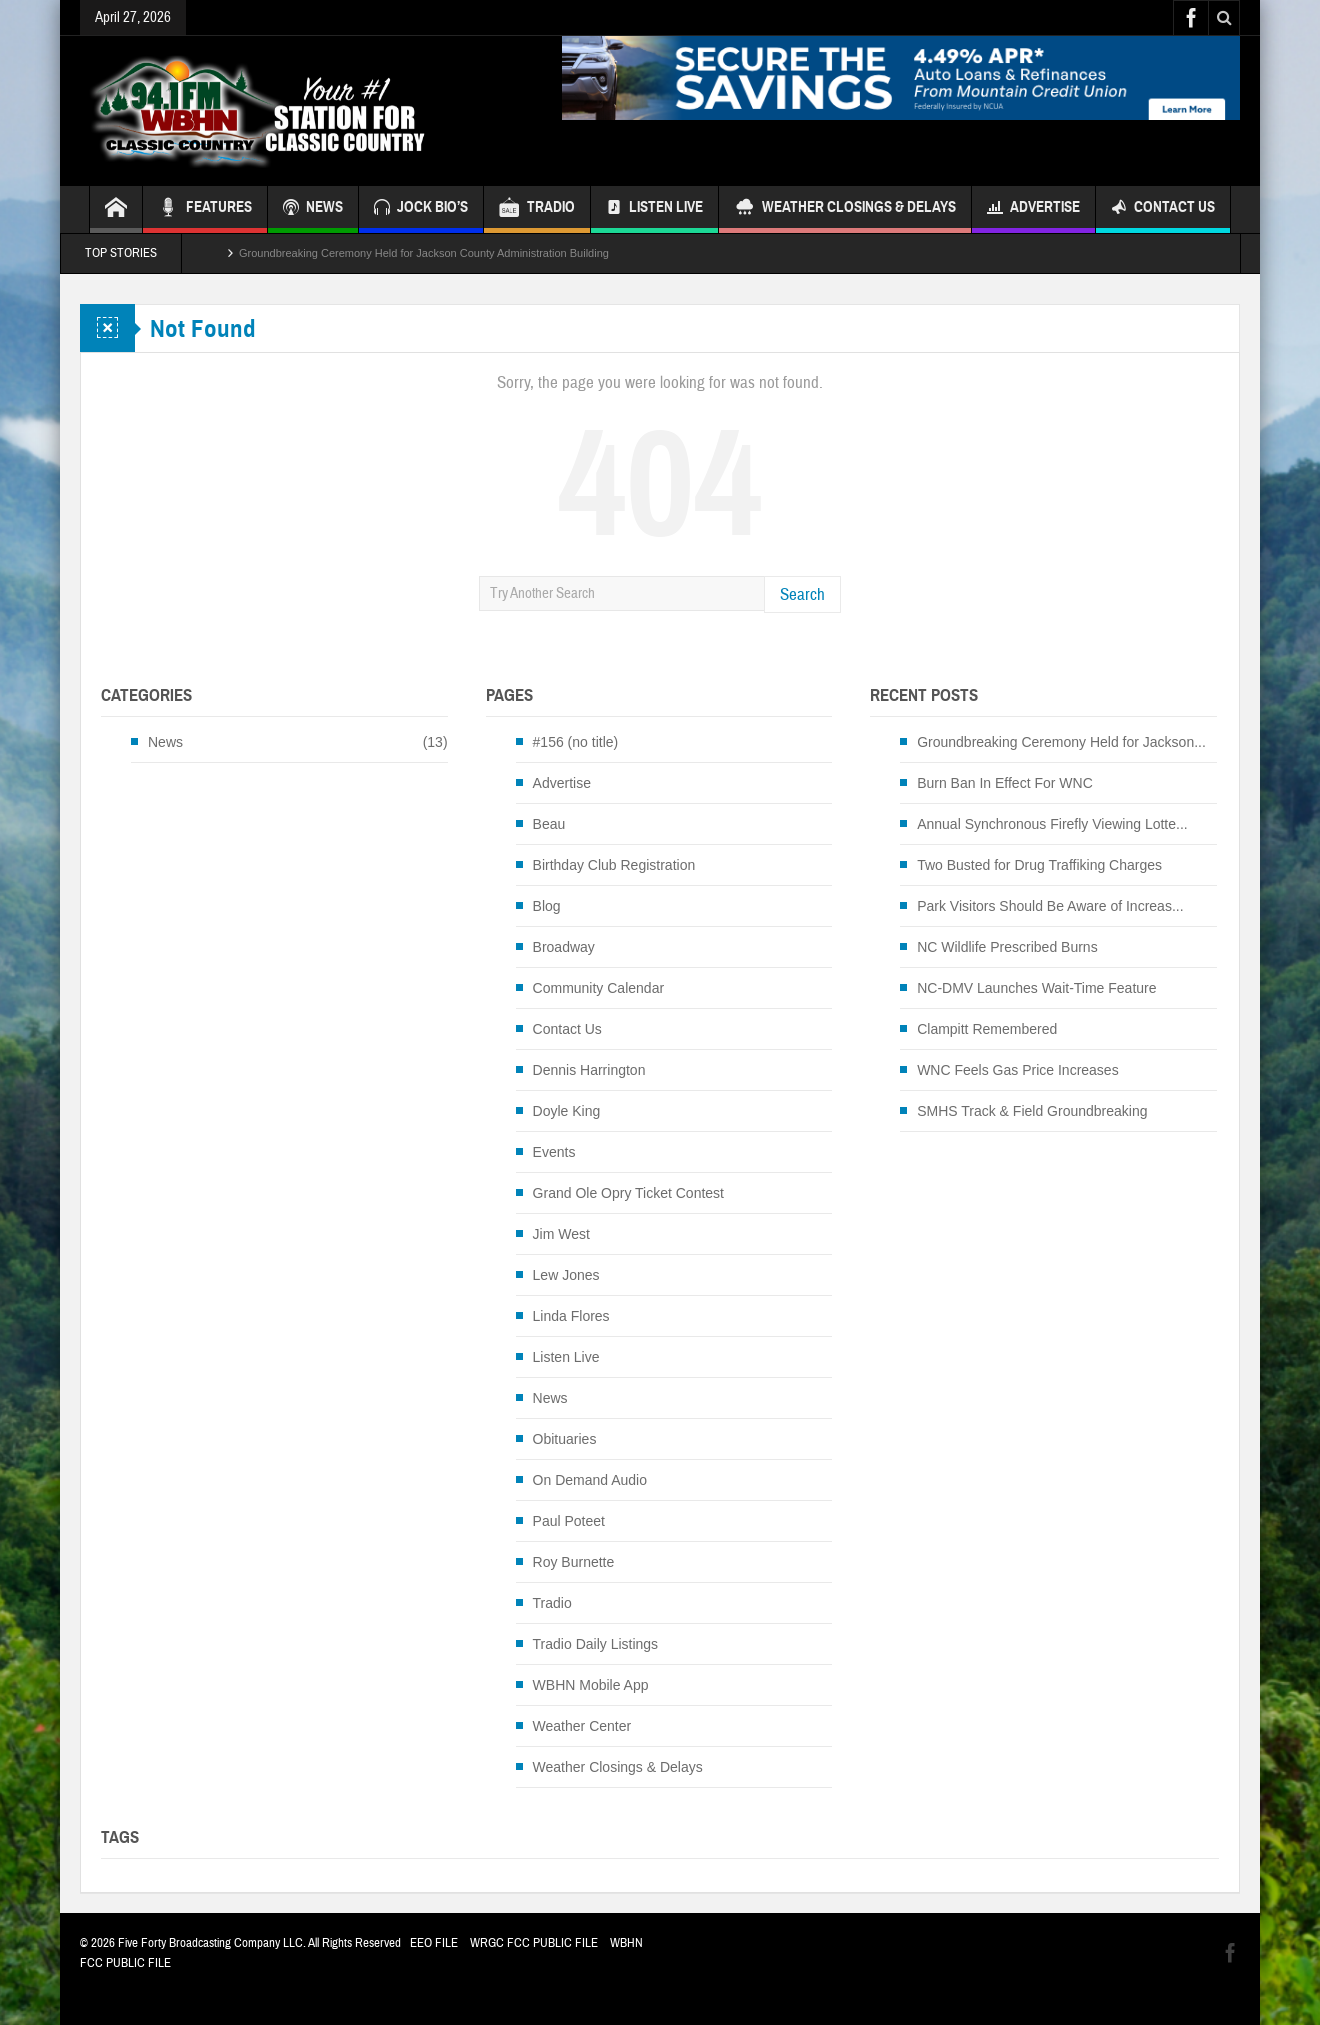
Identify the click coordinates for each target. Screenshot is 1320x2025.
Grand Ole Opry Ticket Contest (628, 1193)
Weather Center (582, 1726)
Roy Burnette (574, 1562)
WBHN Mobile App (591, 1685)
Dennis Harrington (589, 1070)
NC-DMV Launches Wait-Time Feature (1036, 988)
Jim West (561, 1234)
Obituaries (565, 1439)
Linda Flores (571, 1316)
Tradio (552, 1603)
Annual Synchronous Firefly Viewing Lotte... (1052, 824)
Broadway (564, 947)
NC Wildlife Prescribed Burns (1007, 947)
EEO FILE (434, 1943)
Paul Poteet (569, 1521)
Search (802, 594)
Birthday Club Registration (614, 865)
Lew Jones (566, 1275)
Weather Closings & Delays (845, 209)
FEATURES (205, 209)
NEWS (313, 209)
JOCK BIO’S (421, 209)
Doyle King (567, 1111)
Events (554, 1152)
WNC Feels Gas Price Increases (1018, 1070)
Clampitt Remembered (987, 1029)
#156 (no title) (576, 742)
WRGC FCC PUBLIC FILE (534, 1943)
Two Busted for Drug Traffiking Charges (1039, 865)
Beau (549, 824)
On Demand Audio (590, 1480)
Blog (547, 906)
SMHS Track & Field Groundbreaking (1032, 1111)
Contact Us (1163, 209)
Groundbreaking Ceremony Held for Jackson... (1061, 742)
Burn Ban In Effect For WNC (1005, 783)
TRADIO (537, 209)
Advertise (1033, 209)
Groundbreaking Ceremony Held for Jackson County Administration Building (424, 253)
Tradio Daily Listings (596, 1644)
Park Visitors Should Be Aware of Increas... (1050, 906)
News (165, 742)
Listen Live (654, 209)
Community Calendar (599, 988)
